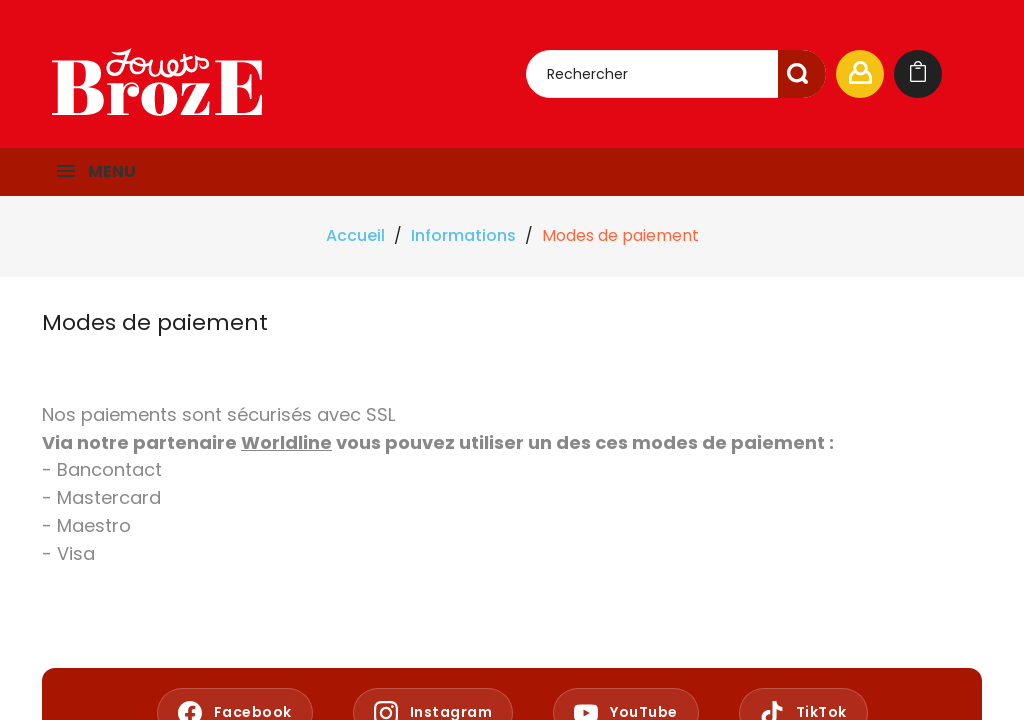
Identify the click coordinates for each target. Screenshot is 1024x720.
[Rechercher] (676, 74)
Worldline (286, 442)
